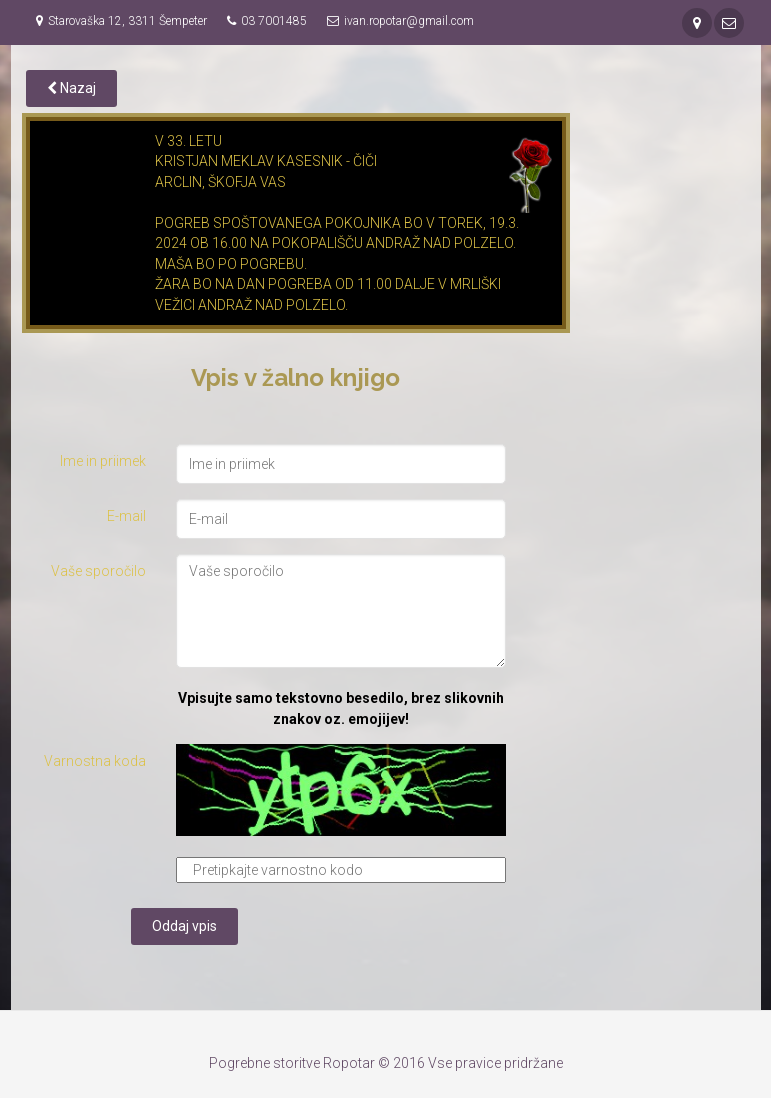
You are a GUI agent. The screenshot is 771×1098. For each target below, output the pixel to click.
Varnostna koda (95, 761)
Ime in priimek (103, 461)
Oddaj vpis (184, 926)
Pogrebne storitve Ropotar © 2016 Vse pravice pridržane (386, 1063)
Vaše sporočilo (98, 571)
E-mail (126, 516)
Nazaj (71, 88)
